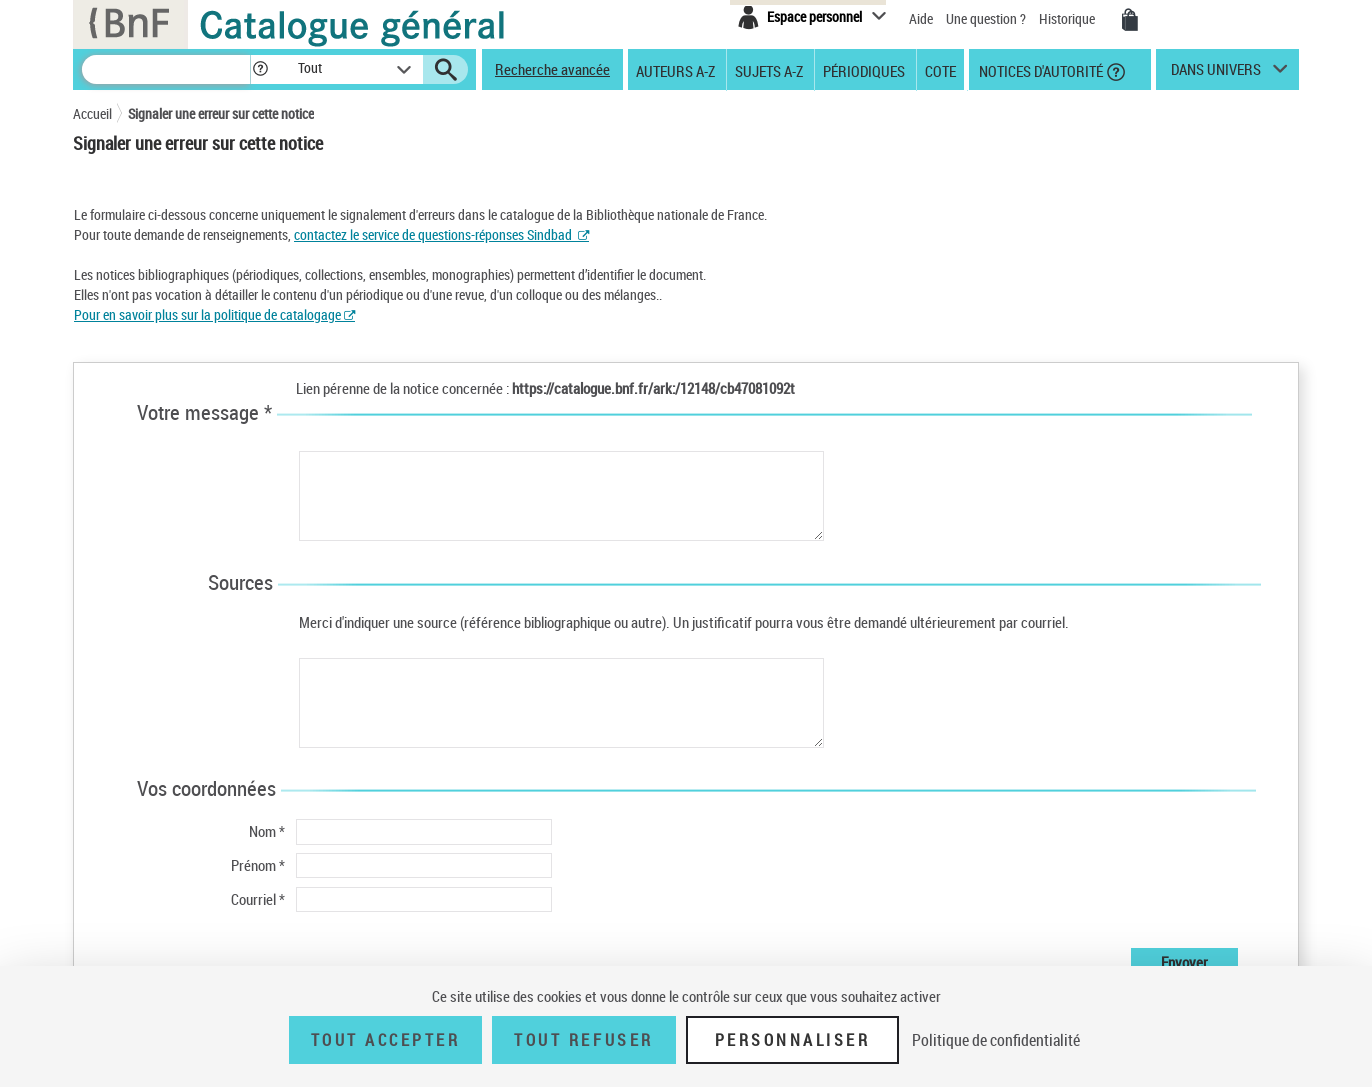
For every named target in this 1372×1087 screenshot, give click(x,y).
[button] (260, 69)
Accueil (92, 113)
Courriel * (258, 899)
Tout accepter (386, 1040)
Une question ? (986, 18)
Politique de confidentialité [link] (996, 1040)
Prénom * (258, 865)
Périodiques (864, 70)
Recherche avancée (552, 69)
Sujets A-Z (769, 70)
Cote (940, 70)
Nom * (267, 831)
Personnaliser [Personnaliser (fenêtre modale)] (793, 1040)
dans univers (1216, 74)
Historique (1068, 18)
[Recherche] (166, 69)
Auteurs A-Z (675, 70)
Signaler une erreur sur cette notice (221, 113)
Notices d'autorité (1039, 70)
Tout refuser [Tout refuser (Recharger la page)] (583, 1040)
